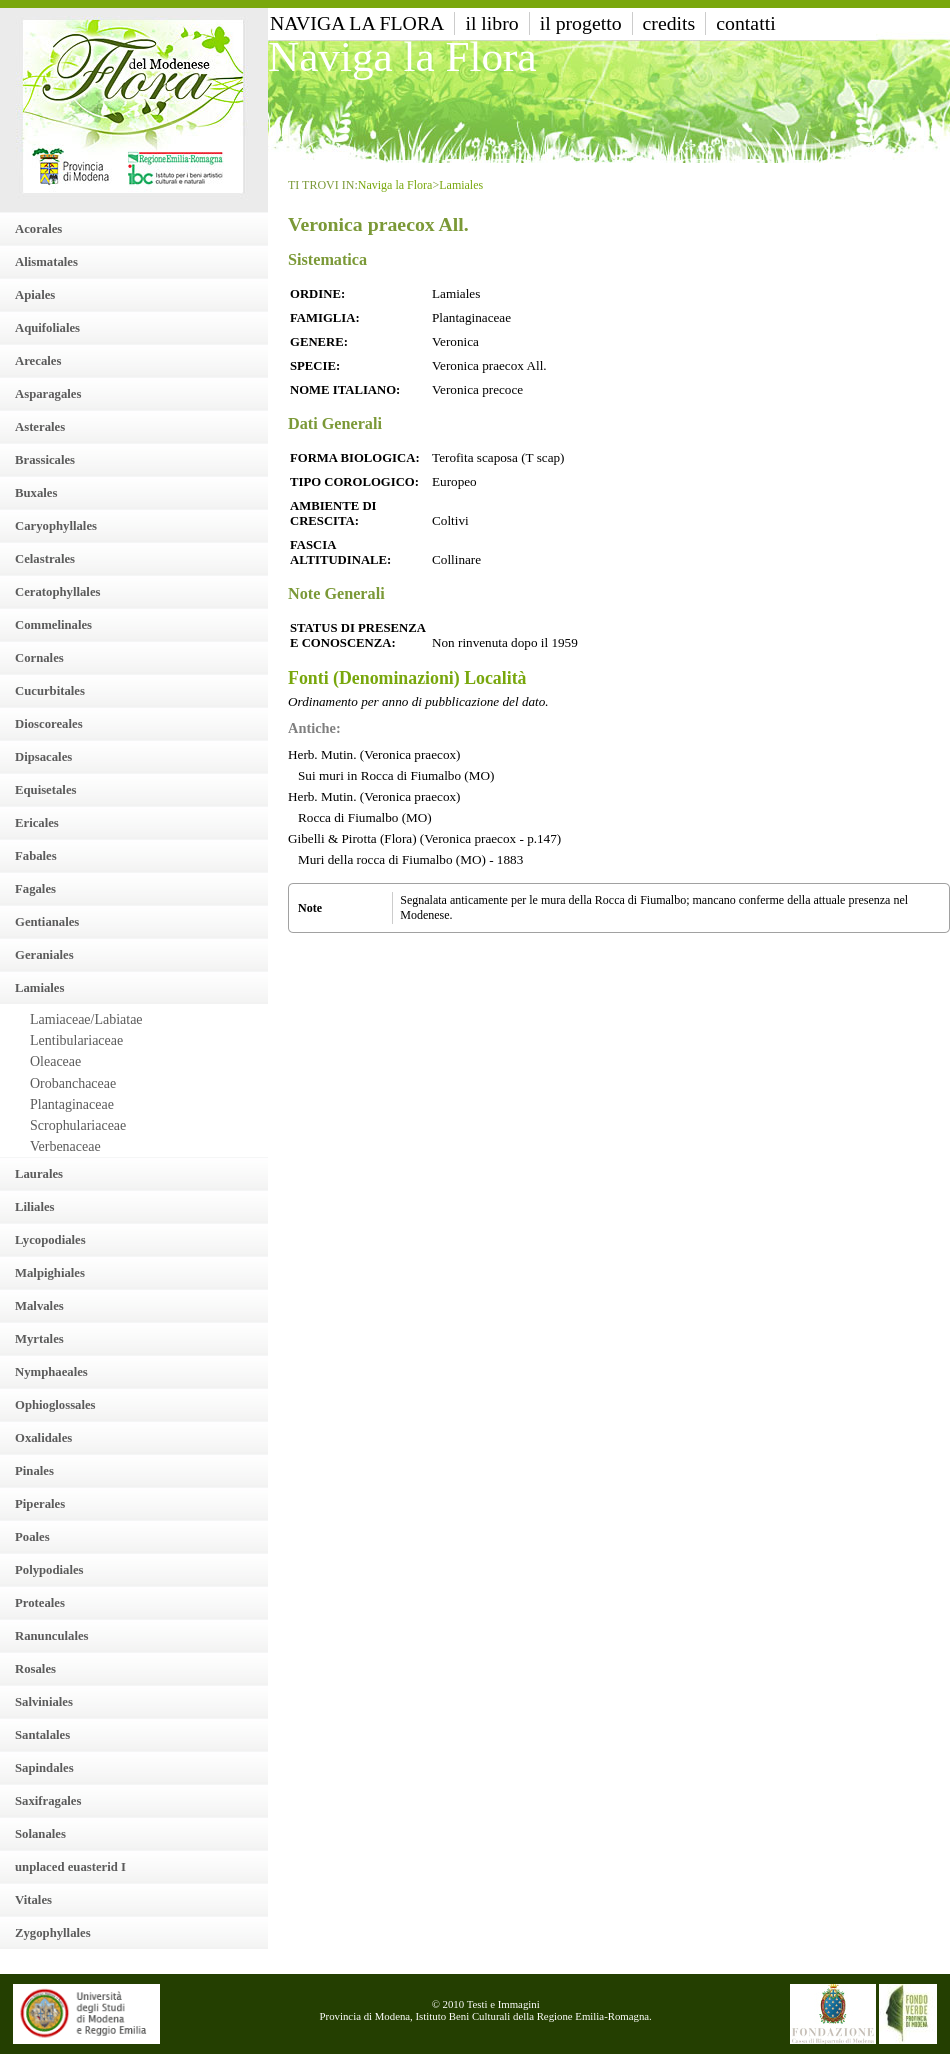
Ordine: (317, 294)
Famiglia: (325, 318)
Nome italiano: (345, 390)
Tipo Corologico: (354, 482)
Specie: (315, 366)
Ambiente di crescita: (333, 513)
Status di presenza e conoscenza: (357, 635)
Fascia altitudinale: (340, 552)
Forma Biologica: (355, 458)
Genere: (319, 342)
